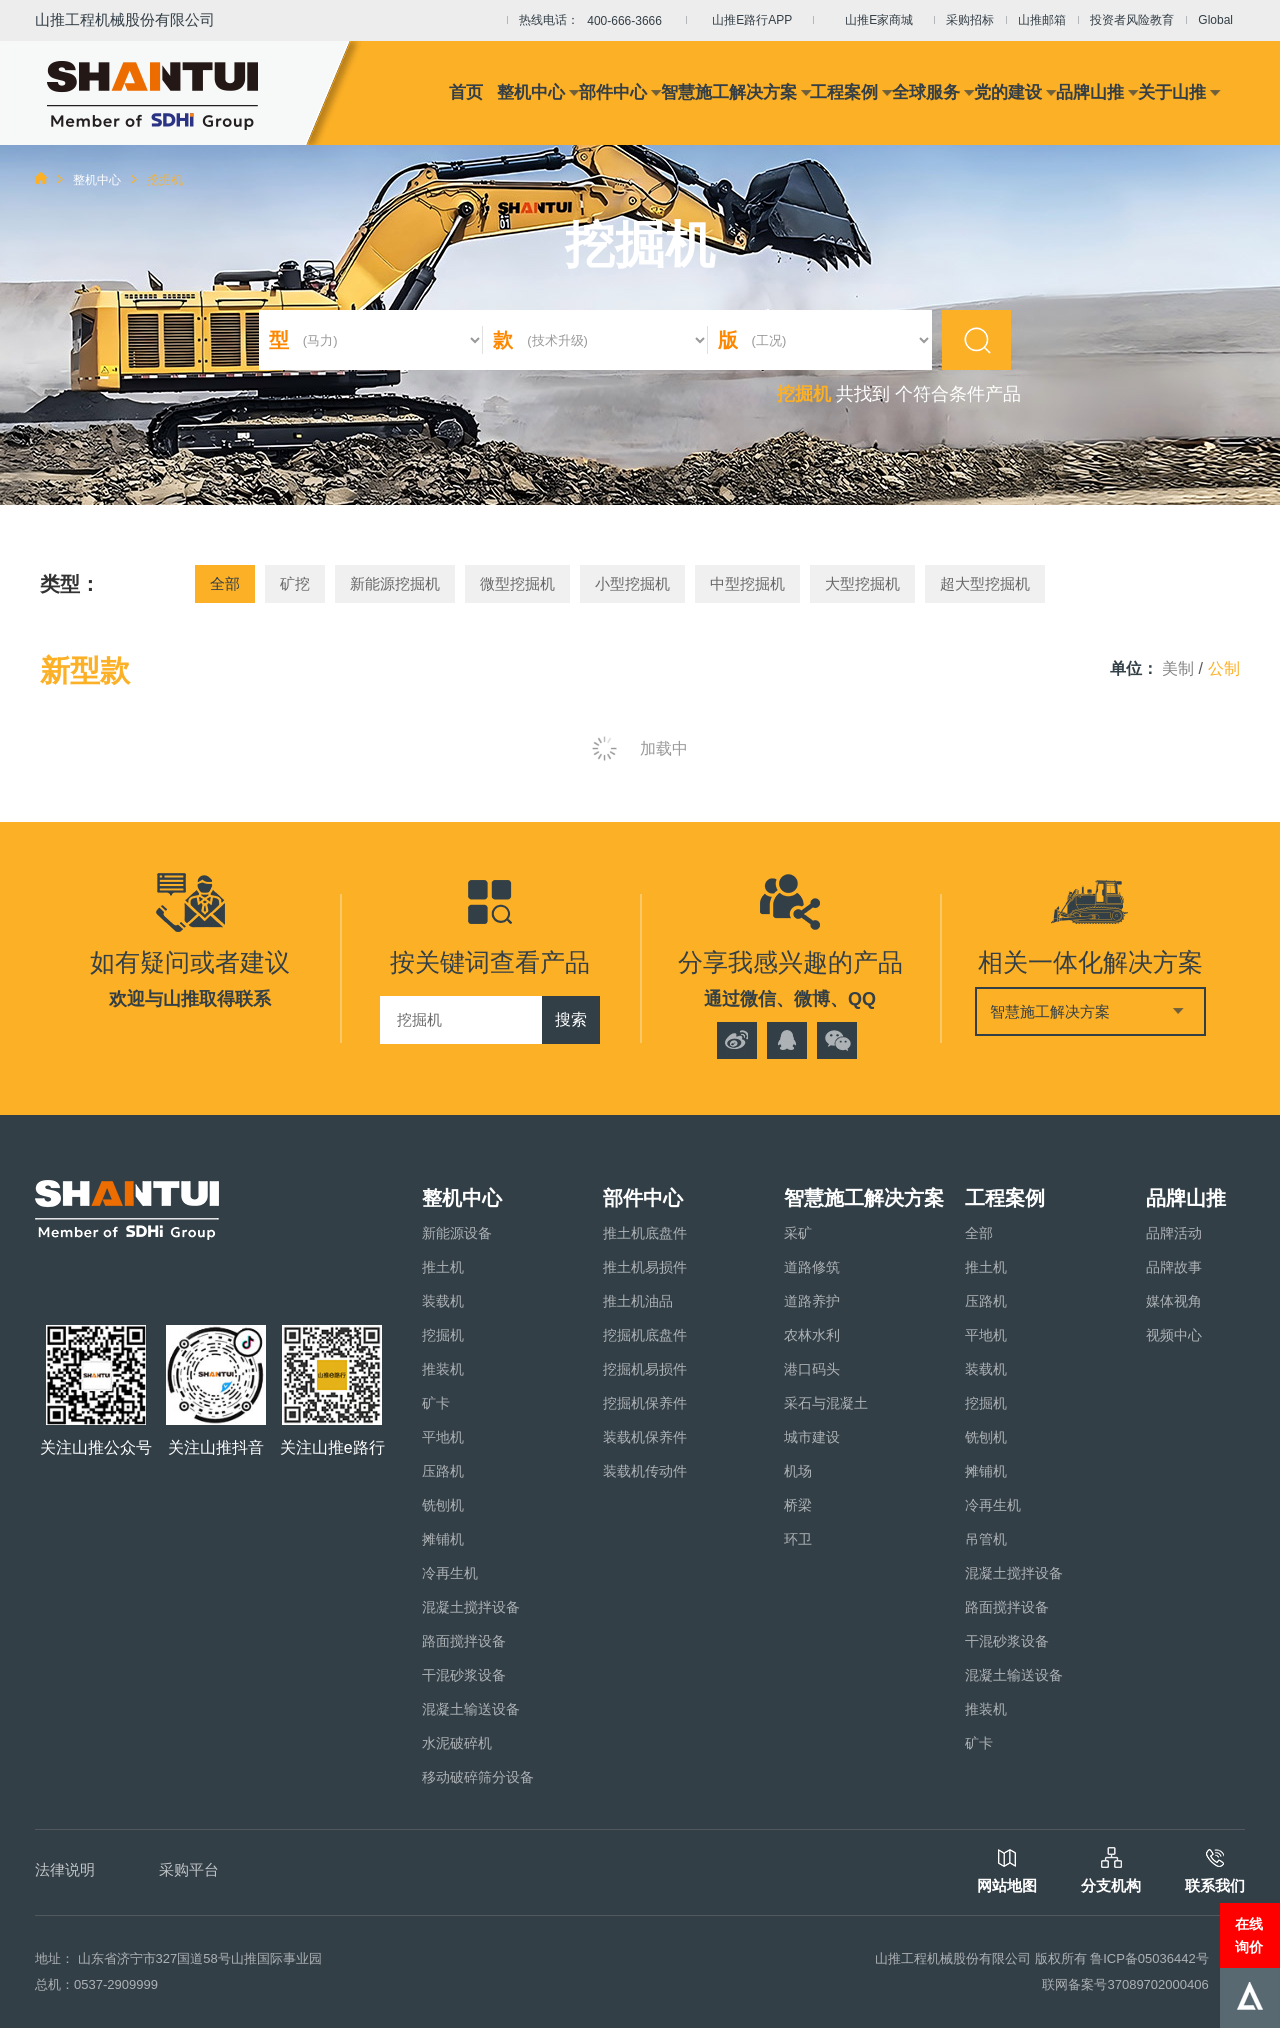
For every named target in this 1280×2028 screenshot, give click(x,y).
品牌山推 (1090, 92)
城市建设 (812, 1437)
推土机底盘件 (645, 1233)
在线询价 (1249, 1935)
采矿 (798, 1233)
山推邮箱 (1042, 20)
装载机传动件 (645, 1471)
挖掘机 (443, 1335)
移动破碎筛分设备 (478, 1777)
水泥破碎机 (457, 1743)
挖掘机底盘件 (645, 1335)
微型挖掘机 (517, 583)
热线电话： (596, 21)
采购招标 (970, 20)
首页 (466, 92)
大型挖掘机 (862, 583)
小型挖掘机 (632, 583)
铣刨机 (443, 1505)
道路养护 (812, 1301)
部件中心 (613, 92)
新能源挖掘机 (395, 583)
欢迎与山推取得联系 (190, 999)
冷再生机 (450, 1573)
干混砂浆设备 (464, 1675)
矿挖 (295, 583)
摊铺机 (443, 1539)
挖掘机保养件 (645, 1403)
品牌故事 (1174, 1267)
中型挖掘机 (747, 583)
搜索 (571, 1019)
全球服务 (926, 92)
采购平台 (189, 1869)
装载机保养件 (645, 1437)
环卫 (798, 1539)
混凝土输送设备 (471, 1709)
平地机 (443, 1437)
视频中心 (1174, 1335)
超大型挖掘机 (985, 583)
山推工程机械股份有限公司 (125, 19)
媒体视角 (1174, 1301)
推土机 (443, 1267)
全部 (225, 583)
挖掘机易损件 (645, 1369)
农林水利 (812, 1335)
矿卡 (436, 1403)
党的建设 (1008, 92)
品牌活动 (1174, 1233)
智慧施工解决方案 (729, 92)
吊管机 (986, 1539)
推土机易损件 (645, 1267)
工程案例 (844, 92)
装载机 (443, 1301)
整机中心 (531, 92)
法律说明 (65, 1869)
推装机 (443, 1369)
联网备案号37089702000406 (1125, 1984)
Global (1215, 20)
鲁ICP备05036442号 (1149, 1958)
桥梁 (798, 1505)
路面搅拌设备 (464, 1641)
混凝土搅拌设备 (471, 1607)
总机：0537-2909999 (96, 1984)
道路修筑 (812, 1267)
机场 (798, 1471)
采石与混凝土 (826, 1403)
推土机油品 (638, 1301)
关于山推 (1172, 92)
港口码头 (812, 1369)
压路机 (443, 1471)
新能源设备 (457, 1233)
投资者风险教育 (1132, 20)
